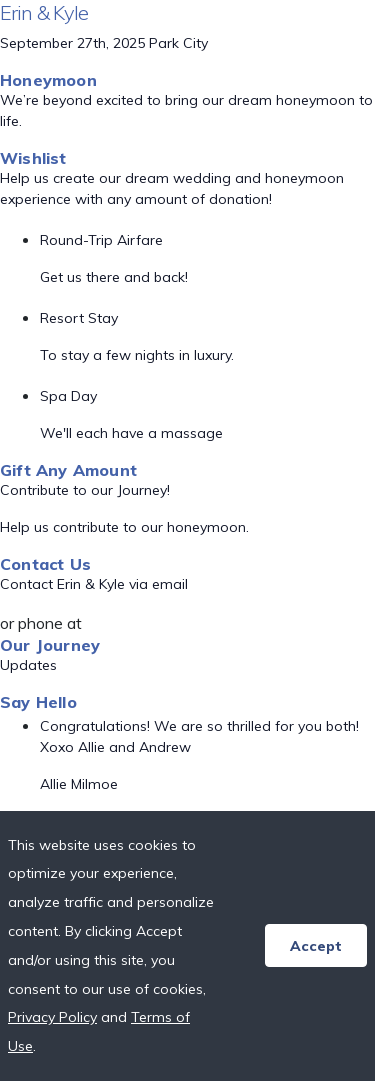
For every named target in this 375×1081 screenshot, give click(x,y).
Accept (316, 946)
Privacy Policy (52, 1017)
